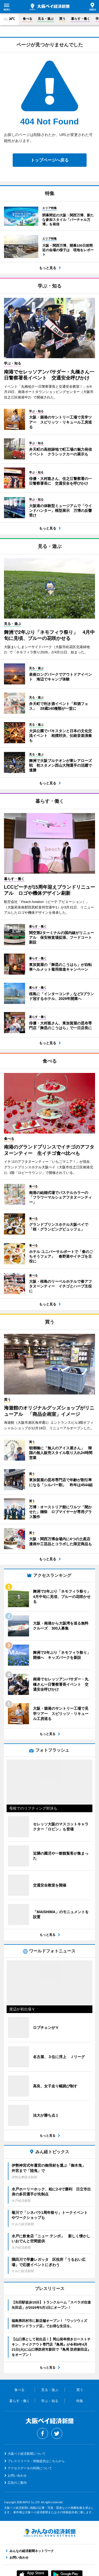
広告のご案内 (17, 2478)
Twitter (56, 2429)
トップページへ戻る (50, 160)
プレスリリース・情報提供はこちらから (36, 2456)
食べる (27, 19)
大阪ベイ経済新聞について (27, 2449)
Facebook (42, 2429)
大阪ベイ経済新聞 (49, 6)
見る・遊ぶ (46, 19)
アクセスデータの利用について (30, 2464)
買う (62, 19)
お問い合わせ (17, 2471)
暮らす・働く (80, 19)
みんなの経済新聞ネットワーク (50, 2529)
